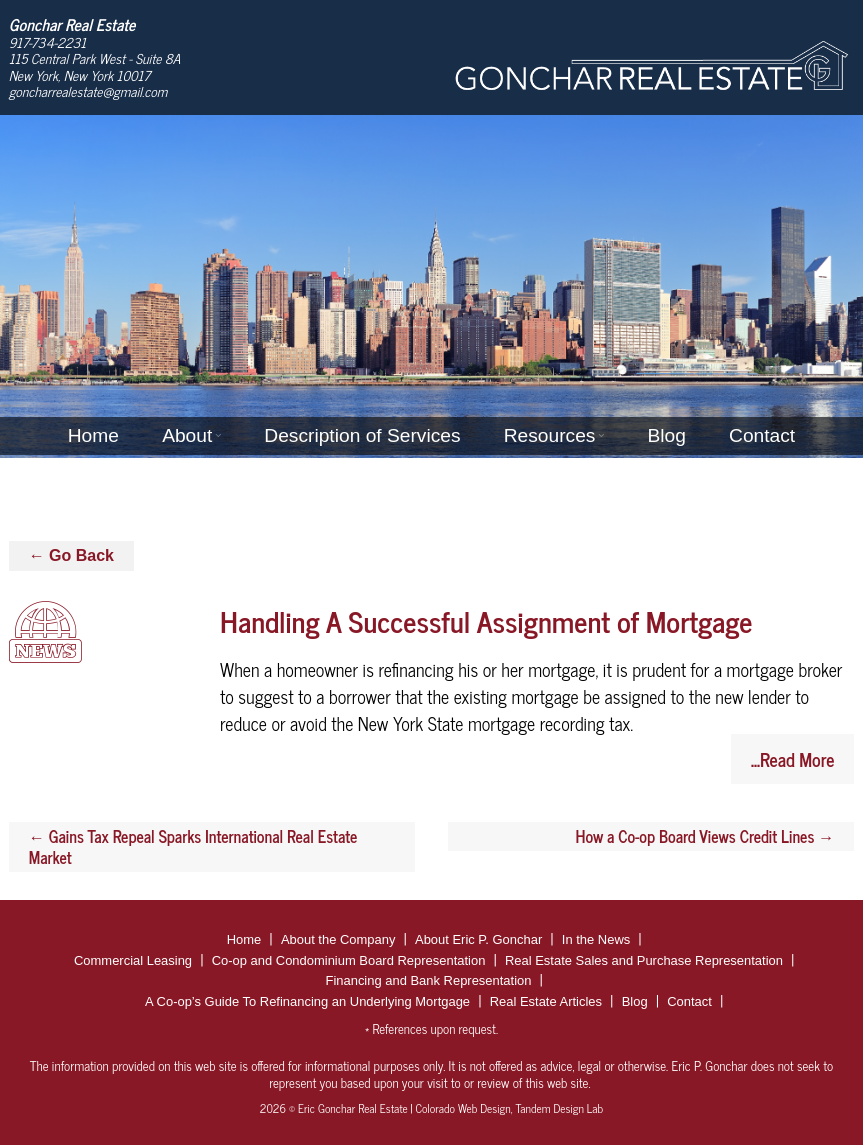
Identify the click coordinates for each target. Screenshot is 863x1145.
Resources (550, 435)
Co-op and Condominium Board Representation (349, 960)
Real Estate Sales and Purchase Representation (644, 960)
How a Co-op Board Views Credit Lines (705, 836)
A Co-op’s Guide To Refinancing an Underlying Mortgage (307, 1001)
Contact (762, 435)
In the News (596, 939)
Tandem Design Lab (559, 1108)
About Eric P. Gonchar (478, 939)
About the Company (338, 939)
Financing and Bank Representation (428, 980)
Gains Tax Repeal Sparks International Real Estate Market (193, 846)
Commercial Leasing (133, 960)
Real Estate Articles (546, 1001)
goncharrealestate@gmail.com (88, 91)
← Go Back (71, 555)
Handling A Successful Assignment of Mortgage (486, 620)
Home (93, 435)
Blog (666, 435)
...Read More (792, 759)
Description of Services (362, 435)
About (187, 435)
